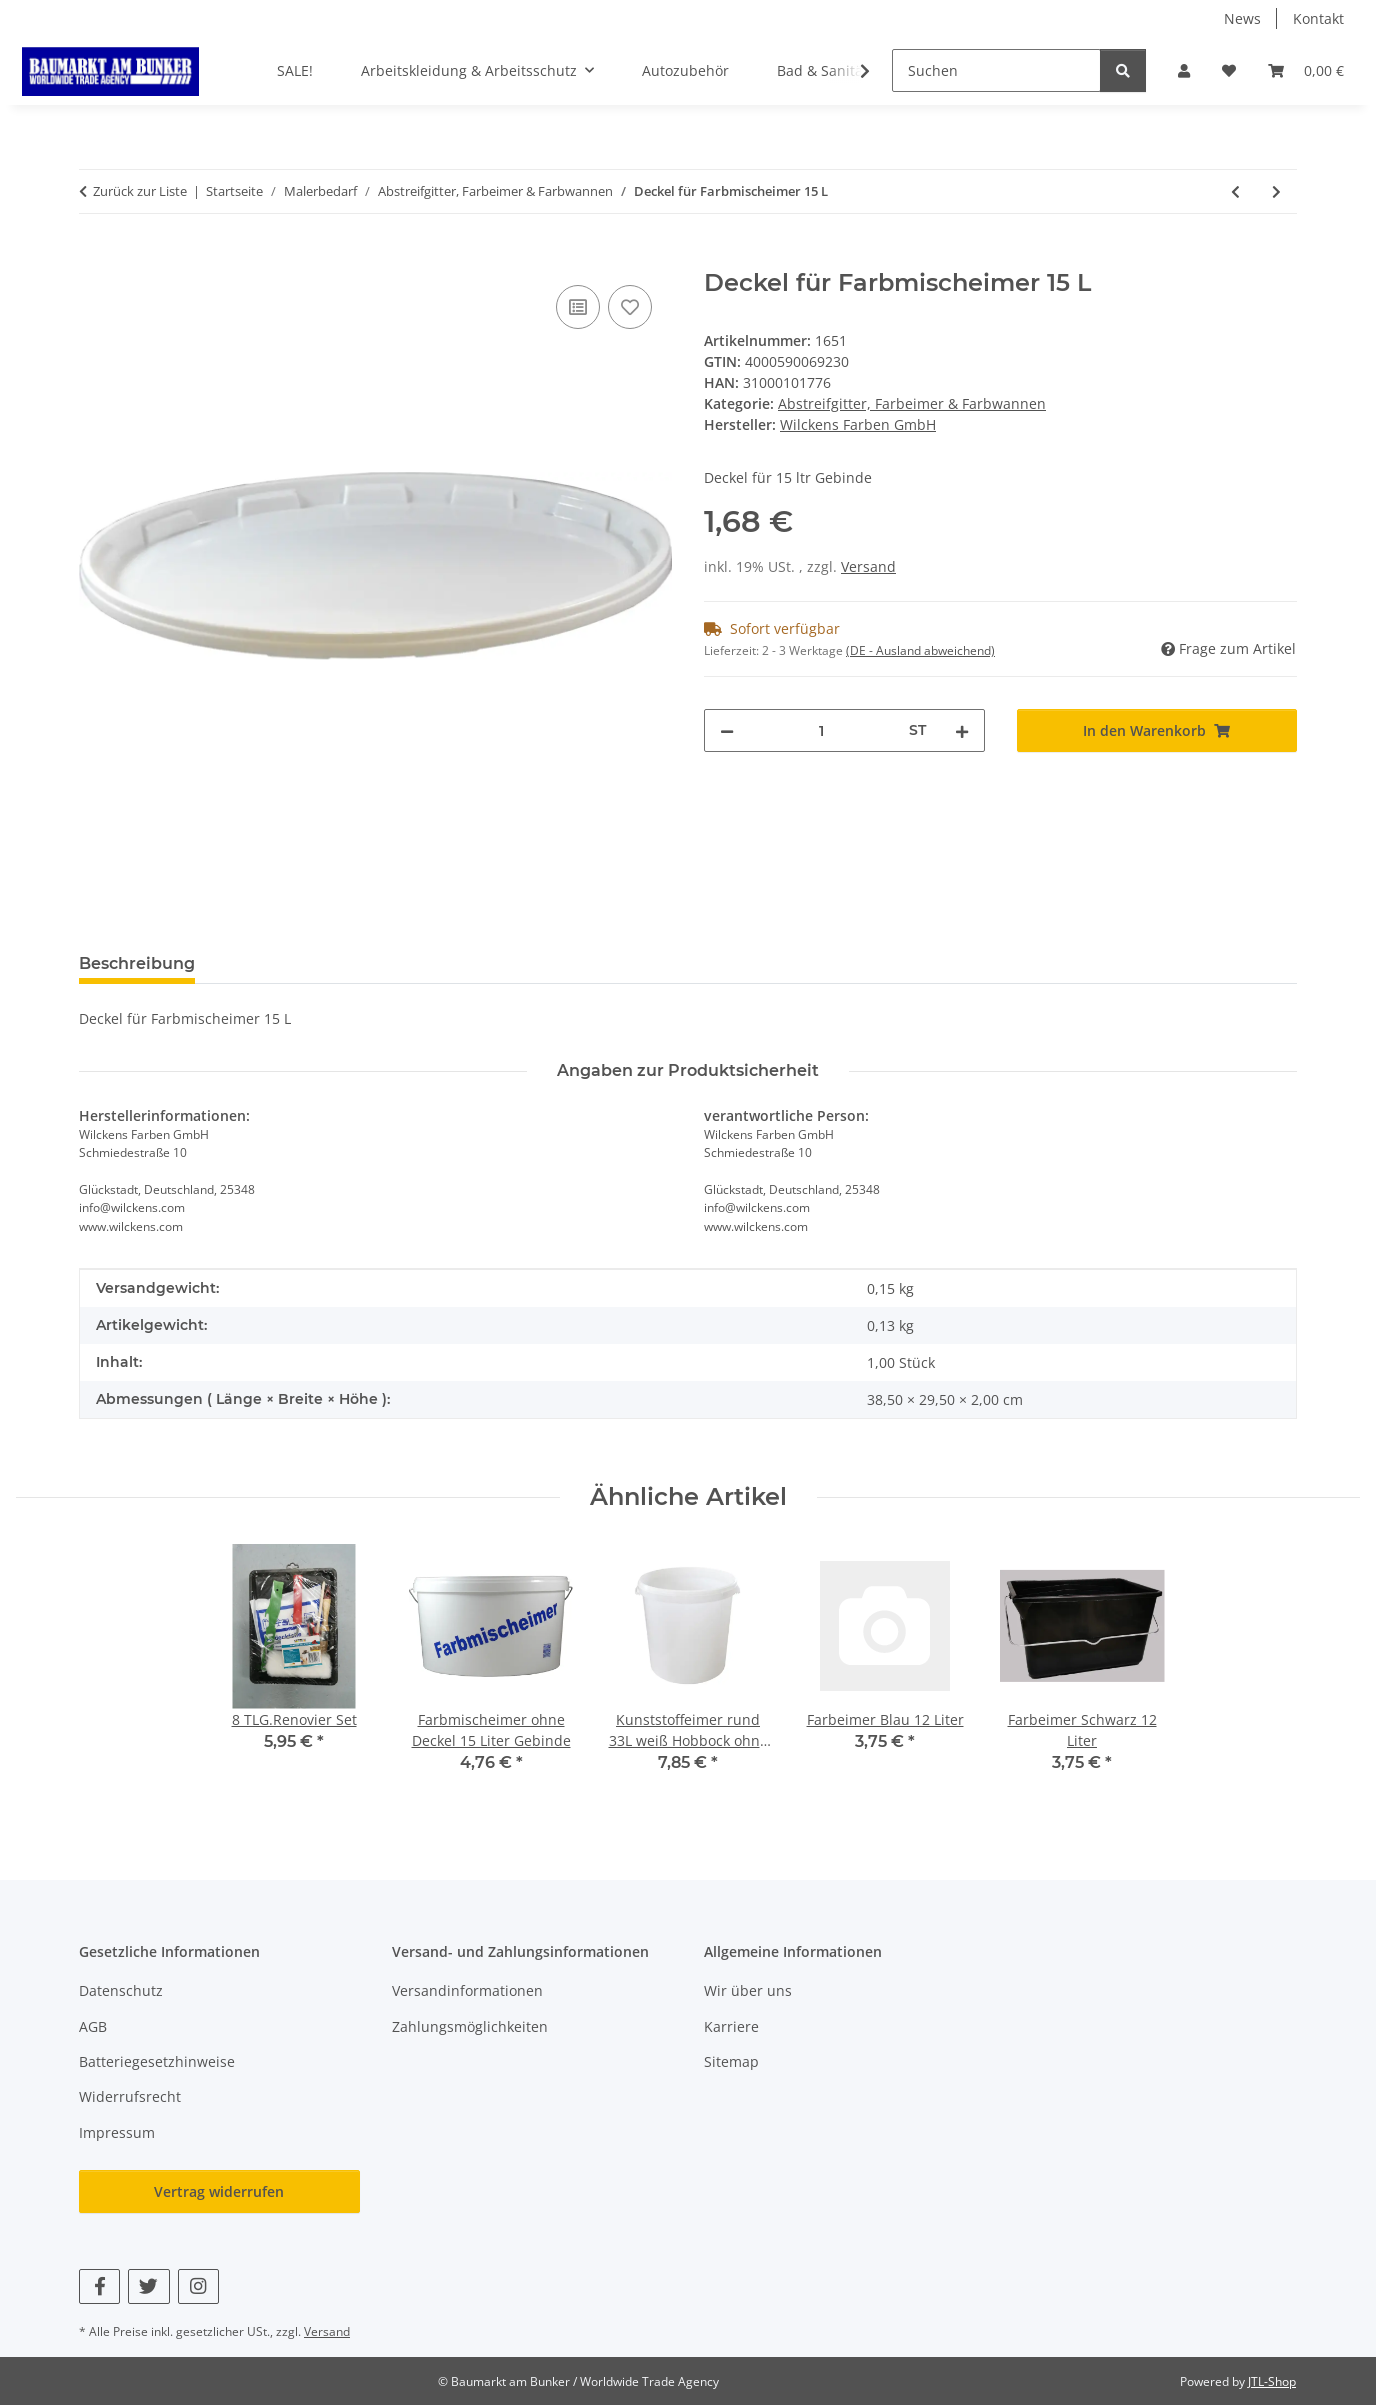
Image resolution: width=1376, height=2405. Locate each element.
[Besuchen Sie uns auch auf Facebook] (99, 2286)
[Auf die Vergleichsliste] (578, 307)
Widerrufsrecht (130, 2096)
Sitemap (731, 2061)
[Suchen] (996, 70)
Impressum (117, 2132)
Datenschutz (121, 1990)
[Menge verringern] (727, 730)
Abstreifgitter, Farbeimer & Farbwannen (912, 403)
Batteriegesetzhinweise (157, 2061)
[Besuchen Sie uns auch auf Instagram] (198, 2286)
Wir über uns (748, 1990)
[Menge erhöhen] (962, 730)
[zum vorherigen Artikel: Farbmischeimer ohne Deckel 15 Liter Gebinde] (1235, 191)
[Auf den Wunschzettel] (630, 307)
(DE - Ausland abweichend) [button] (920, 650)
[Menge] (821, 730)
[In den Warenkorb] (95, 258)
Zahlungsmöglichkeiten (470, 2026)
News (1242, 18)
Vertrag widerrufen (219, 2191)
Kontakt (1318, 18)
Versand (868, 566)
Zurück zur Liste (140, 191)
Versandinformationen (467, 1990)
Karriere (731, 2026)
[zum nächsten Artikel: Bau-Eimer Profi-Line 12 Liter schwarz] (1276, 191)
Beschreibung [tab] (137, 963)
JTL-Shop (1272, 2381)
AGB (93, 2026)
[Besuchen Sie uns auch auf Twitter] (148, 2286)
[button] (1184, 70)
